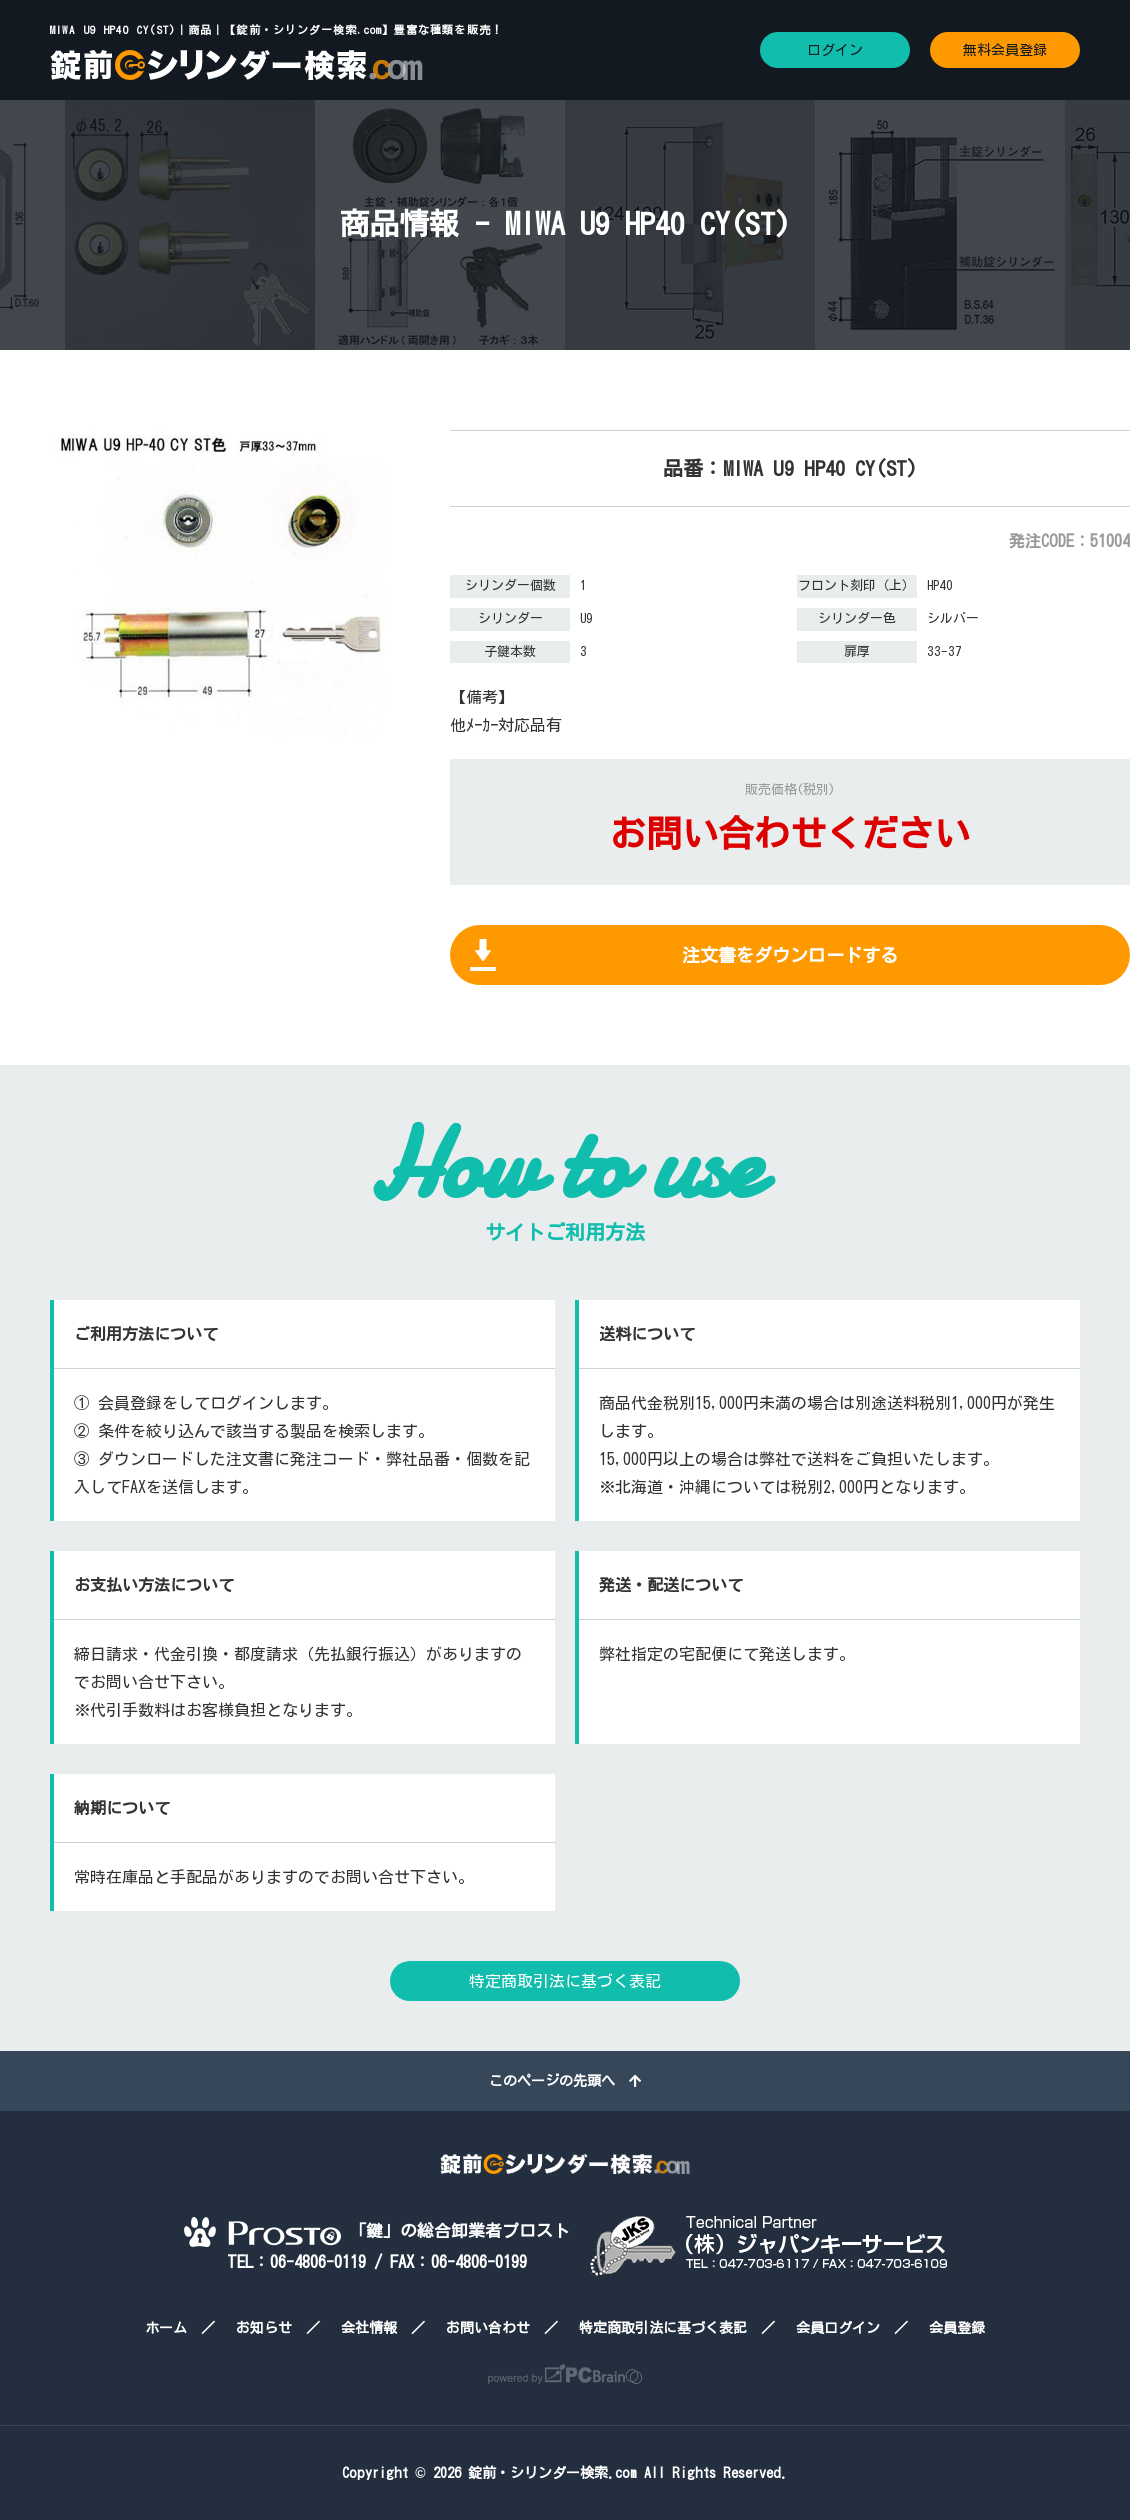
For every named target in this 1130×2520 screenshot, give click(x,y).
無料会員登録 (1005, 50)
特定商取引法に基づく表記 (565, 1981)
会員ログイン (838, 2328)
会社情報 (369, 2328)
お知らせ (264, 2328)
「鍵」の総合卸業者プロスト (377, 2230)
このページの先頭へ (565, 2081)
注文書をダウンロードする (790, 955)
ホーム (166, 2328)
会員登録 (957, 2328)
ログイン (835, 50)
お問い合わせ (488, 2328)
